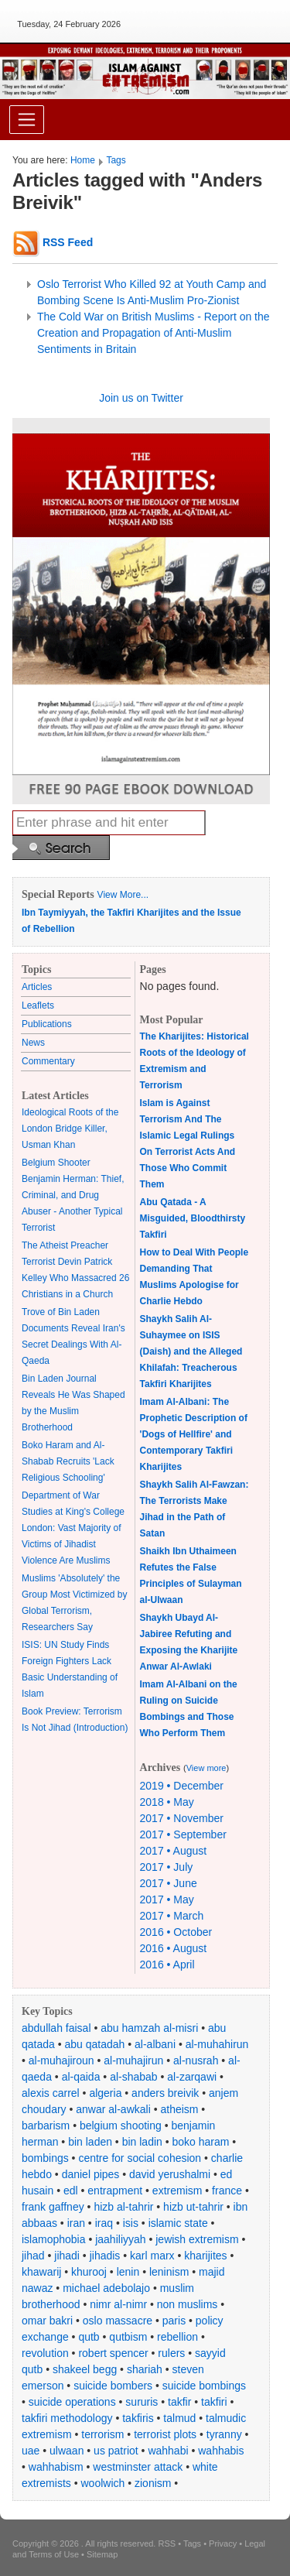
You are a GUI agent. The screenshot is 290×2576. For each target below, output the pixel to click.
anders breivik (165, 2093)
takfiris (137, 2418)
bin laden (90, 2142)
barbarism (46, 2125)
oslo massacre (117, 2320)
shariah (144, 2369)
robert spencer (113, 2353)
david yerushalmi (169, 2174)
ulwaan (66, 2450)
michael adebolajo (106, 2288)
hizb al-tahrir (123, 2207)
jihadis (105, 2255)
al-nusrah (195, 2060)
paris (174, 2320)
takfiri (214, 2402)
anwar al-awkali (113, 2109)
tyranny (224, 2434)
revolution (45, 2353)
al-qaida (81, 2077)
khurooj (89, 2272)
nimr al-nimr (118, 2304)
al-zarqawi (192, 2077)
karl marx (152, 2255)
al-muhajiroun (61, 2060)
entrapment (114, 2190)
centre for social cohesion (139, 2158)
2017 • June (168, 1883)
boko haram (201, 2142)
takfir (179, 2402)
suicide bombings (204, 2385)
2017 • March (172, 1916)
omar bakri (47, 2320)
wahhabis (221, 2450)
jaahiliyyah (120, 2239)
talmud (179, 2418)
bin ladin (142, 2142)
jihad (33, 2255)
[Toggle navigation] (26, 119)
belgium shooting (121, 2125)
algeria (105, 2093)
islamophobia (54, 2239)
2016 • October (176, 1932)
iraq (104, 2223)
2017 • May (167, 1899)
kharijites (205, 2255)
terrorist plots (165, 2434)
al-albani (155, 2044)
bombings (45, 2158)
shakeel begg (85, 2369)
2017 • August (173, 1851)
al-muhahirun (217, 2044)
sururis (141, 2402)
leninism (169, 2272)
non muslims (187, 2304)
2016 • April (167, 1964)
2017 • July (166, 1867)
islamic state (178, 2223)
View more (206, 1768)
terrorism (102, 2434)
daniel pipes (91, 2174)
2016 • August (173, 1948)
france (227, 2190)
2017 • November (181, 1818)
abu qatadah (95, 2044)
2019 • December (181, 1786)
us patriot (116, 2450)
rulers (171, 2353)
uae (30, 2450)
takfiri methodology (67, 2418)
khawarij (41, 2272)
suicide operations (72, 2402)
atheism (179, 2109)
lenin (128, 2272)
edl (70, 2190)
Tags (115, 160)
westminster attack (138, 2467)
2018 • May (167, 1802)
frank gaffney (53, 2207)
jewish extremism (196, 2239)
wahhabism (56, 2467)
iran (76, 2223)
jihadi (67, 2255)
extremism (177, 2190)
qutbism (128, 2337)
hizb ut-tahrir (193, 2207)
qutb (88, 2337)
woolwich (102, 2483)
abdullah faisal (56, 2028)
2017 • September (183, 1834)
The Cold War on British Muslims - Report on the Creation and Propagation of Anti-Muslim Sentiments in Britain (153, 332)
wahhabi (168, 2450)
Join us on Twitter (141, 398)
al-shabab (134, 2077)
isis (130, 2223)
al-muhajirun (133, 2060)
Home (82, 160)
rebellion (177, 2337)
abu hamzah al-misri (149, 2028)
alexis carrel (51, 2093)
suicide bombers (112, 2385)
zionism (153, 2483)
